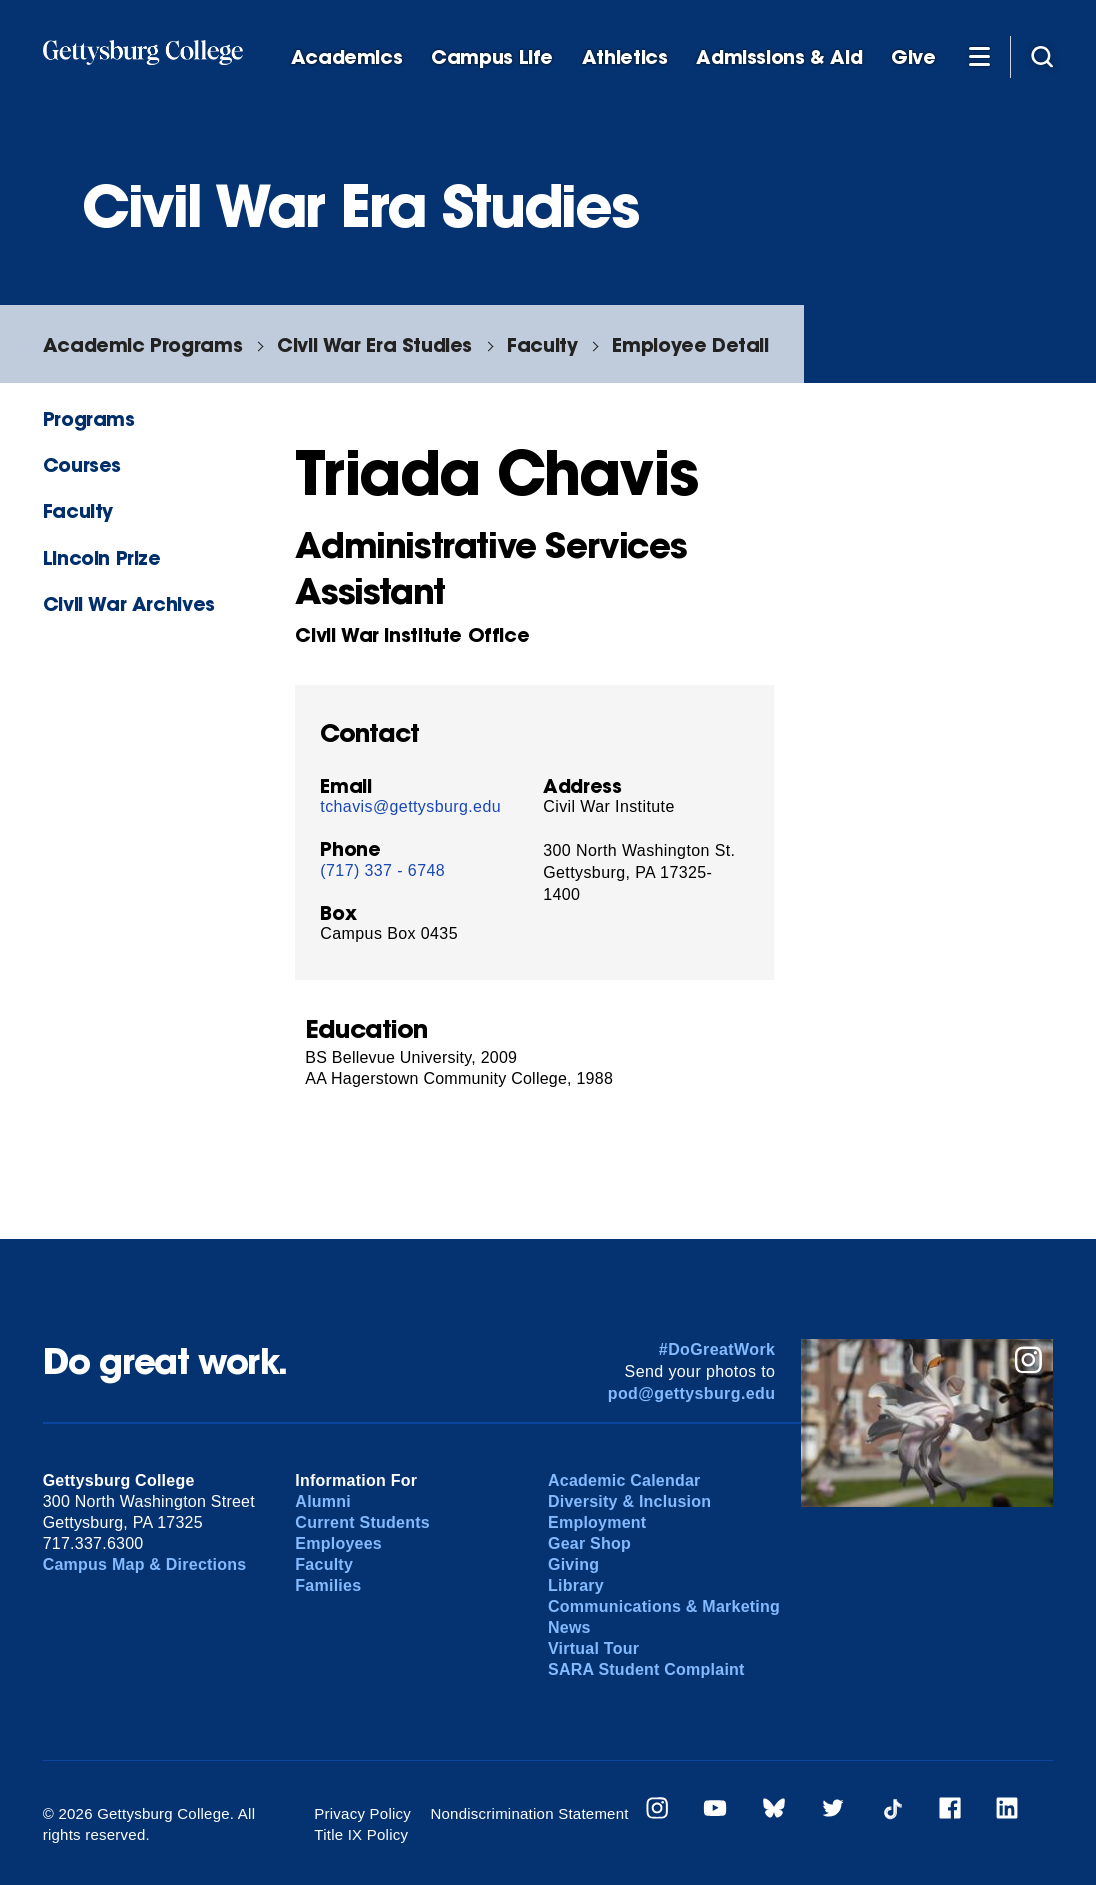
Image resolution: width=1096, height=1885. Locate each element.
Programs (89, 418)
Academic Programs (142, 344)
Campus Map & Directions (145, 1564)
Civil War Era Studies (374, 344)
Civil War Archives (129, 603)
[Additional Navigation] (980, 56)
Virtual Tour (593, 1648)
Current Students (362, 1522)
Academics (347, 57)
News (569, 1627)
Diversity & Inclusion (629, 1501)
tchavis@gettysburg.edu (410, 806)
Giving (573, 1564)
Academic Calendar (624, 1480)
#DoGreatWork (717, 1349)
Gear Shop (589, 1543)
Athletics (625, 57)
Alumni (323, 1501)
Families (328, 1585)
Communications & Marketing (664, 1606)
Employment (597, 1522)
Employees (338, 1543)
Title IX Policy (361, 1834)
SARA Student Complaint (646, 1669)
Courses (82, 464)
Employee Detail (690, 344)
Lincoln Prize (102, 557)
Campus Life (492, 57)
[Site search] (1042, 56)
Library (576, 1585)
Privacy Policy (362, 1813)
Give (913, 57)
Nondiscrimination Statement (529, 1813)
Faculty (542, 344)
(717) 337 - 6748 (382, 870)
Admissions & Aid (779, 57)
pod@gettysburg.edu (692, 1393)
